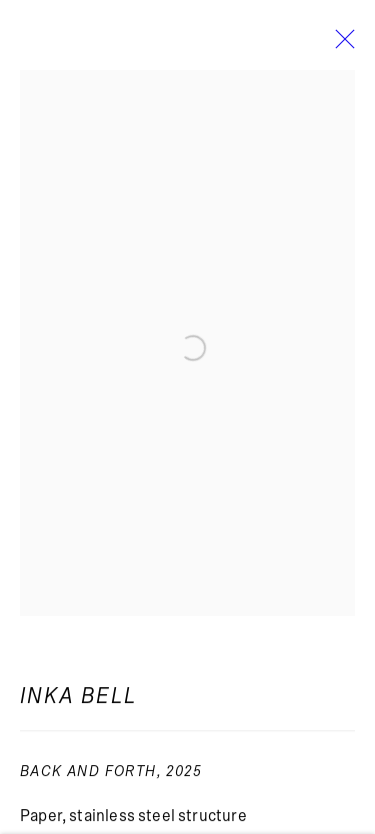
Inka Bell (78, 700)
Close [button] (340, 45)
